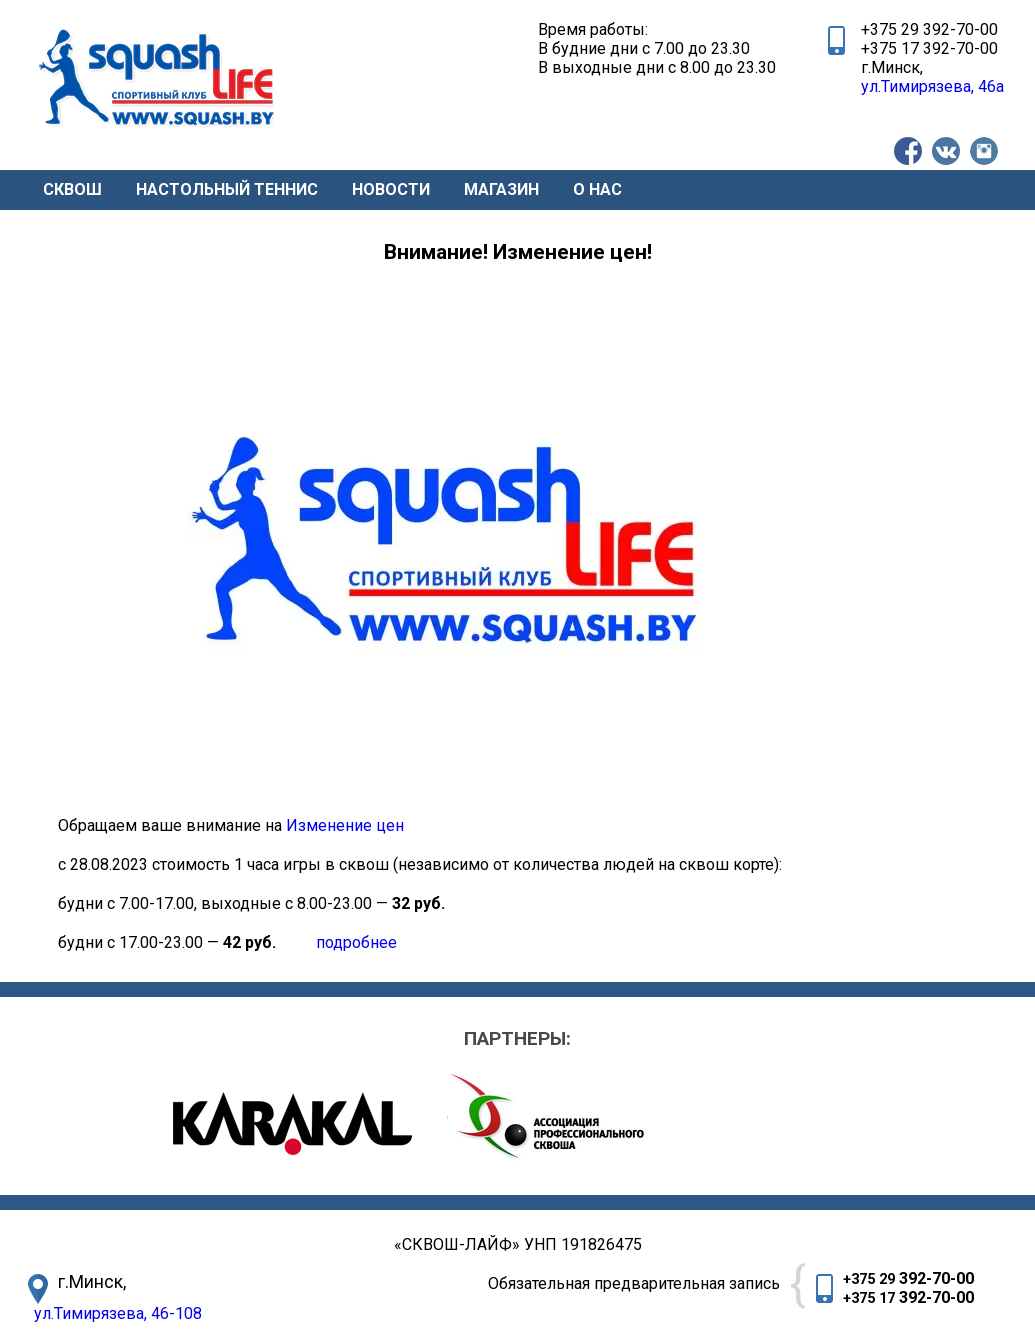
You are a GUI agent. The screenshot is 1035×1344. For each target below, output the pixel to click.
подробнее (358, 942)
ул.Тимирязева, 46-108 (118, 1313)
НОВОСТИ (391, 189)
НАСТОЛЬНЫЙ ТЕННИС (227, 189)
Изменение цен (345, 825)
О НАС (597, 189)
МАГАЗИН (501, 189)
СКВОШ (72, 189)
